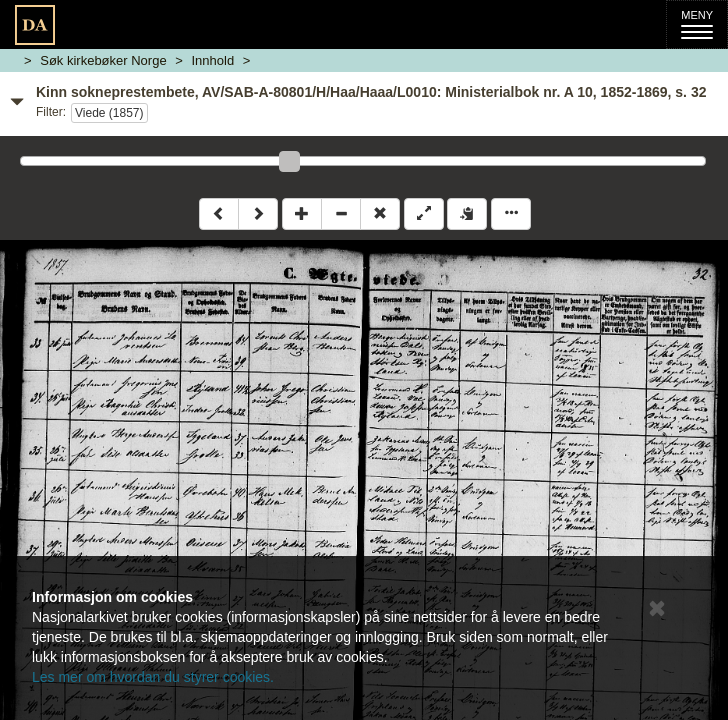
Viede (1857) (109, 113)
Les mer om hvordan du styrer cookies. (153, 677)
